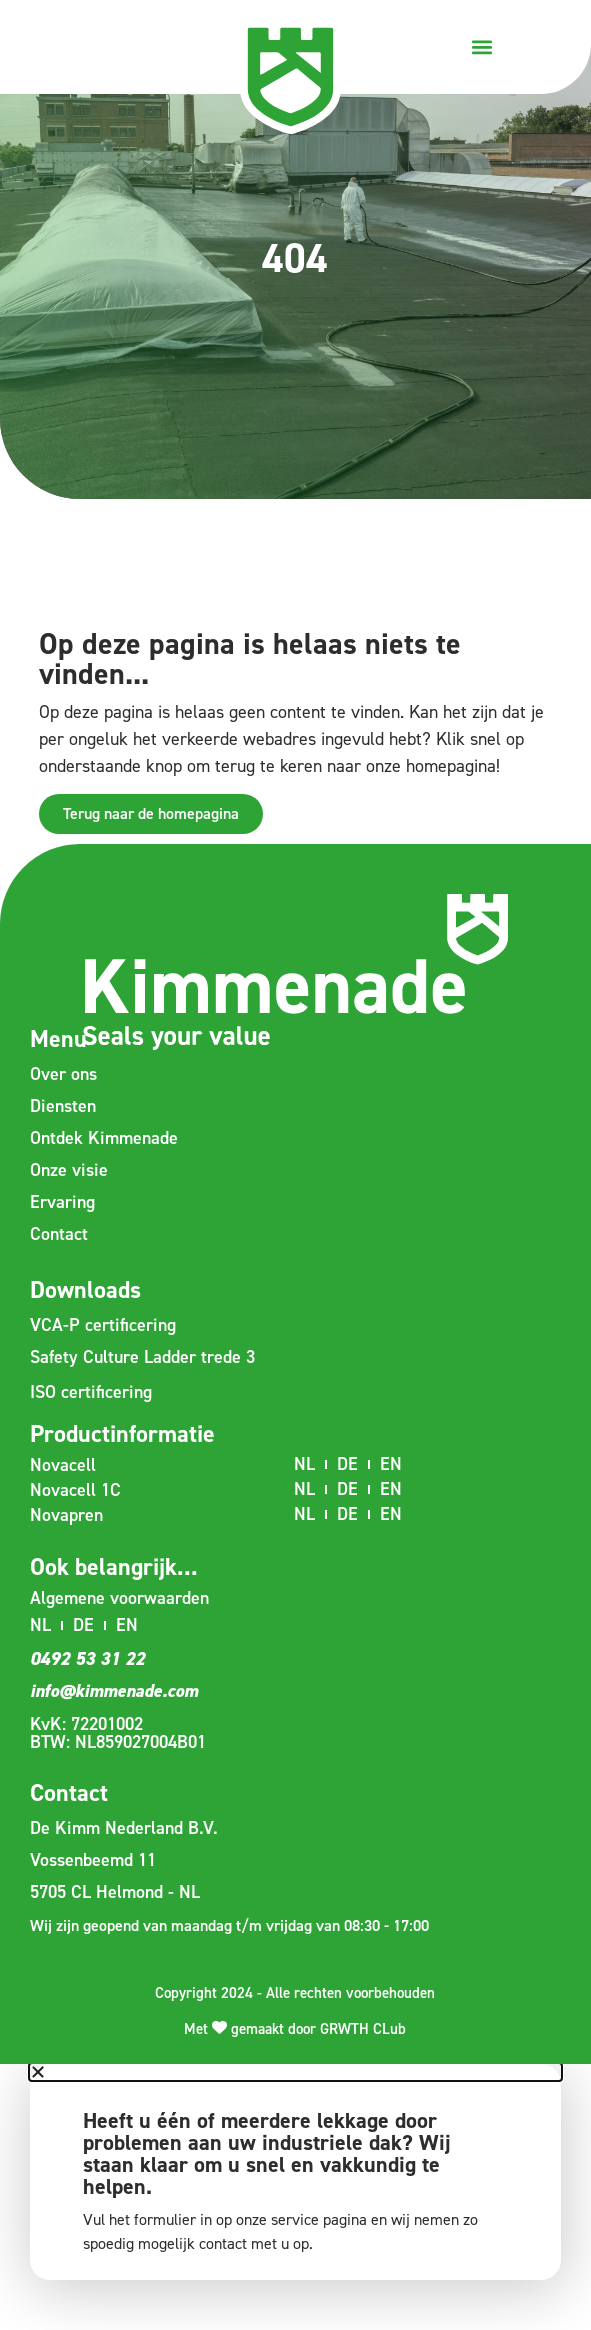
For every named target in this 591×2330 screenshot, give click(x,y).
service (295, 2219)
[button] (481, 46)
